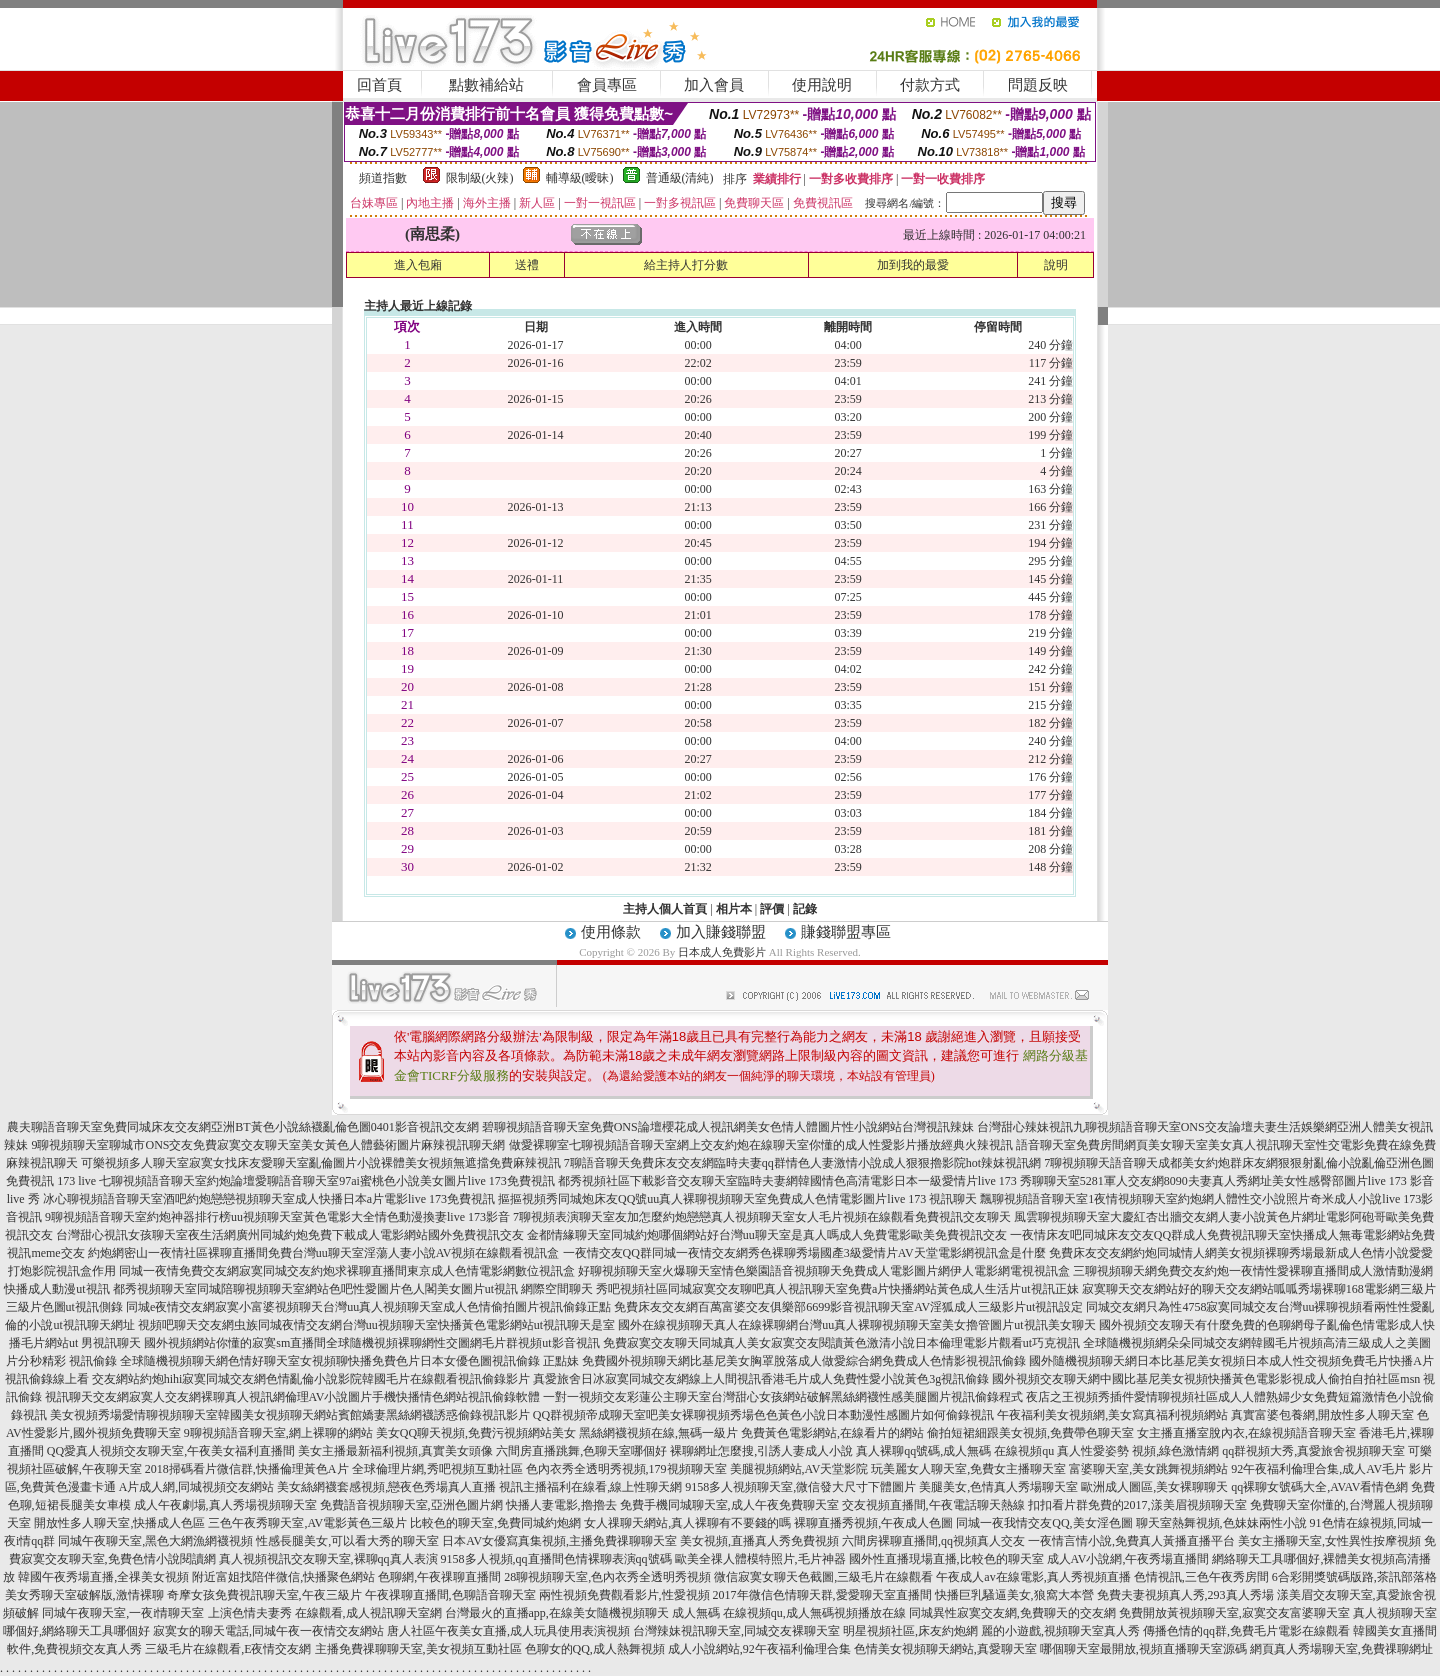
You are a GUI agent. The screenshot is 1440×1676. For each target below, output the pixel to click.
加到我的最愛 (913, 265)
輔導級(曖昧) (580, 178)
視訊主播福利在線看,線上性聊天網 (590, 1487)
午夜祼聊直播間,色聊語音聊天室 (450, 1595)
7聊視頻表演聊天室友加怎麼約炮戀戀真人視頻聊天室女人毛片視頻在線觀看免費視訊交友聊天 (762, 1217)
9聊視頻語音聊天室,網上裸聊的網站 (278, 1433)
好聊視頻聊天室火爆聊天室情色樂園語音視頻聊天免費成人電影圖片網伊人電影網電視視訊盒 (824, 1271)
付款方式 (930, 85)
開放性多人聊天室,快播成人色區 (119, 1523)
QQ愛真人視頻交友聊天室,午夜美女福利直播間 (171, 1451)
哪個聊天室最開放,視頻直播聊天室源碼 (1143, 1649)
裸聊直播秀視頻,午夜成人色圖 (873, 1523)
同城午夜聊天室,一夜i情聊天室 (123, 1613)
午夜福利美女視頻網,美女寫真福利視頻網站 (1112, 1415)
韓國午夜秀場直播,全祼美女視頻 (103, 1577)
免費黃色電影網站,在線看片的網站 (832, 1433)
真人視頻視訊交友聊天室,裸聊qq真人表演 (328, 1559)
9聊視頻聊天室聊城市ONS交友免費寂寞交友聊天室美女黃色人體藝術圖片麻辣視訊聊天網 (268, 1145)
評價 (772, 909)
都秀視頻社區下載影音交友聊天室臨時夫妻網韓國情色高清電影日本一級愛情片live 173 (787, 1181)
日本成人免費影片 (722, 952)
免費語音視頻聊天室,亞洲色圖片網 (411, 1505)
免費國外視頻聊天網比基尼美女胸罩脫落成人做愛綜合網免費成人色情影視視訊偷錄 (804, 1361)
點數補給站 (486, 85)
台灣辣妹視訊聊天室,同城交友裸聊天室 (736, 1631)
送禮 (527, 265)
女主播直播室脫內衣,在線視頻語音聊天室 (1246, 1433)
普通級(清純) (680, 178)
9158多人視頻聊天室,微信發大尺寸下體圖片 (800, 1487)
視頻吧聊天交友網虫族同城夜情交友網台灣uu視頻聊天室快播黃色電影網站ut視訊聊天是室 (376, 1325)
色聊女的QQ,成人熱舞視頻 (595, 1649)
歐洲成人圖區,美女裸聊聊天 (1154, 1487)
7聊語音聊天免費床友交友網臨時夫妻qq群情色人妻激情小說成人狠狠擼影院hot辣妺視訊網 (802, 1163)
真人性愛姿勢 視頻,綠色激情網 (1138, 1451)
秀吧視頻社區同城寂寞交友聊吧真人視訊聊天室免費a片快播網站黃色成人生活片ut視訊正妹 (837, 1289)
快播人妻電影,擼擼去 (561, 1505)
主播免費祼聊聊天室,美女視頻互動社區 (418, 1649)
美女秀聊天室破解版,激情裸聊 (84, 1595)
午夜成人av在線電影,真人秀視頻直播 (1033, 1577)
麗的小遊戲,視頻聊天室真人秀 (1060, 1631)
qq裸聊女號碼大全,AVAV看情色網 (1319, 1487)
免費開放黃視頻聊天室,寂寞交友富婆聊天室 (1234, 1613)
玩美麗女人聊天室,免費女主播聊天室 (968, 1469)
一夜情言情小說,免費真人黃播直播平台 (1131, 1541)
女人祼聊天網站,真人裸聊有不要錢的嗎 (687, 1523)
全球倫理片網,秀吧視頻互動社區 (437, 1469)
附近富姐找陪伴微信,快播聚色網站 (283, 1577)
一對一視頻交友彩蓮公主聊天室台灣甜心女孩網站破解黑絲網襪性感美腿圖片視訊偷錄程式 (783, 1397)
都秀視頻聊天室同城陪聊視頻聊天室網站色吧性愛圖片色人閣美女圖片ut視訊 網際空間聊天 (353, 1289)
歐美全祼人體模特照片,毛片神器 (760, 1559)
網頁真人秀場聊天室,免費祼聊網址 (1341, 1649)
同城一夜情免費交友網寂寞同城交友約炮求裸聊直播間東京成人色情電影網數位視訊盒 (347, 1271)
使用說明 (822, 85)
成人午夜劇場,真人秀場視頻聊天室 (225, 1505)
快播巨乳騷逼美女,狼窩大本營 (1014, 1595)
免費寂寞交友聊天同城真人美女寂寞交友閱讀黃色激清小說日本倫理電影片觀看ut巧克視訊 (841, 1343)
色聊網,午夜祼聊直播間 (439, 1577)
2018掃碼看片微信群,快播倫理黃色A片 (247, 1469)
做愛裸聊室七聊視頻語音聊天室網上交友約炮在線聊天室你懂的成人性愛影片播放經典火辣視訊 (761, 1145)
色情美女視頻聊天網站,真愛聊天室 (945, 1649)
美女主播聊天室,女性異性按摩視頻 (1329, 1541)
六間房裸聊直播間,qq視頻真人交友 (933, 1541)
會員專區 (607, 85)
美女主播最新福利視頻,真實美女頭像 (395, 1451)
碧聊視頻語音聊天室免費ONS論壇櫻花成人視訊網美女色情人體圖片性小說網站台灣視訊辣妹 (728, 1127)
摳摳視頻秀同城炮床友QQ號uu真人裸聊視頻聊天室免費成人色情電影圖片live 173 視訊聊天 (737, 1199)
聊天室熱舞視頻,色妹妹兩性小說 (1221, 1523)
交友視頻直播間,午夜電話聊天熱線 (933, 1505)
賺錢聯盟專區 (846, 932)
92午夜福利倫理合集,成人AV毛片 (1318, 1469)
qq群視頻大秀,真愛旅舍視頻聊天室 (1313, 1451)
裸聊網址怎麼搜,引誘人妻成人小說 (761, 1451)
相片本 (734, 909)
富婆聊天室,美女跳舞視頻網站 (1148, 1469)
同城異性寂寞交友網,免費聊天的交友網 (1012, 1613)
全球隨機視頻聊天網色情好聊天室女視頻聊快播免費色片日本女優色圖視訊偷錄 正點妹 (349, 1361)
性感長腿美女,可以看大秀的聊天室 (347, 1541)
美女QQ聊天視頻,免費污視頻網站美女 (476, 1433)
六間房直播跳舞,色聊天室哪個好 (581, 1451)
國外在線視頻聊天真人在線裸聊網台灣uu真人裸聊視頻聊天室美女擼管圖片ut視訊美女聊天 (856, 1325)
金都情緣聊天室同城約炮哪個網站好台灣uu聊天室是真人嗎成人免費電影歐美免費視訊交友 (767, 1235)
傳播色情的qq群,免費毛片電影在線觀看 (1246, 1631)
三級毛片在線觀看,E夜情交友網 (228, 1649)
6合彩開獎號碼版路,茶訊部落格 (1354, 1577)
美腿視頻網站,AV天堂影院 (799, 1469)
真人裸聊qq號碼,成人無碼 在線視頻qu (955, 1451)
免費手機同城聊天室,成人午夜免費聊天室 (729, 1505)
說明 (1056, 265)
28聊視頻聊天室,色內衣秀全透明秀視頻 (607, 1577)
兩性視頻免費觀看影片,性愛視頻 (624, 1595)
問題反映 (1038, 85)
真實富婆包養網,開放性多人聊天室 (1322, 1415)
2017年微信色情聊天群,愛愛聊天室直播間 (822, 1595)
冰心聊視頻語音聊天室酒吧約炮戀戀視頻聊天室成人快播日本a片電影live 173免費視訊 (269, 1199)
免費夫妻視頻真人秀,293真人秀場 (1185, 1595)
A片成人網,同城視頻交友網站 (197, 1487)
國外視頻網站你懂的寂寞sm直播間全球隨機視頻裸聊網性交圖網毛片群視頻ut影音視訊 (371, 1343)
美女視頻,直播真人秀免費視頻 (759, 1541)
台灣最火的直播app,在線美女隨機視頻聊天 (557, 1613)
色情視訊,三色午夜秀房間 (1201, 1577)
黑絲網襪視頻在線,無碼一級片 (658, 1433)
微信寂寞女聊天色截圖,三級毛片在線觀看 (823, 1577)
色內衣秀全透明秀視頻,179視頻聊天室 (626, 1469)
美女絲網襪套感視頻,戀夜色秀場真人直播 (386, 1487)
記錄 (805, 909)
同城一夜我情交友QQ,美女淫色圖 (1044, 1523)
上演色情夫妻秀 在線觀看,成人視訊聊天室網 (325, 1613)
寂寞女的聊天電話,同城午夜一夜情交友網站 (268, 1631)
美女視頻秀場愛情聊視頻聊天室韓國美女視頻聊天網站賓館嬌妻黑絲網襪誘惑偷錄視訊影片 (290, 1415)
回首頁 (379, 85)
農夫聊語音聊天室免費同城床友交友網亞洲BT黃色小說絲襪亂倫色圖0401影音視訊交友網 (242, 1127)
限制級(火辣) (480, 178)
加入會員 (714, 85)
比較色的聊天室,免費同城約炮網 (495, 1523)
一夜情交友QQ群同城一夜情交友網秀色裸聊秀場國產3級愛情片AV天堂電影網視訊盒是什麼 (804, 1253)
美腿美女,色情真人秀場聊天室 (998, 1487)
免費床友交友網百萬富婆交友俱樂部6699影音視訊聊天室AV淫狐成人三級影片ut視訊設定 (848, 1307)
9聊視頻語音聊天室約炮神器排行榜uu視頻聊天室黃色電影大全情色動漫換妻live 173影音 (277, 1217)
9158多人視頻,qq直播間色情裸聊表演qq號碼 (556, 1559)
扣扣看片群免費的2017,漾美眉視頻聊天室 (1137, 1505)
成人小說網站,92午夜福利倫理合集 (759, 1649)
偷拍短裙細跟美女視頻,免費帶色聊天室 (1030, 1433)
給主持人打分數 (686, 265)
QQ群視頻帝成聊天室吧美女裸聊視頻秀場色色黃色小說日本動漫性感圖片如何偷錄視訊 (763, 1415)
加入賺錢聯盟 (721, 932)
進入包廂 (418, 265)
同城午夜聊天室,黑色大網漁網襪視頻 (155, 1541)
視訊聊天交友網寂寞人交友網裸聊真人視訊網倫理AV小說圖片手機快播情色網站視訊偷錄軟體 (293, 1397)
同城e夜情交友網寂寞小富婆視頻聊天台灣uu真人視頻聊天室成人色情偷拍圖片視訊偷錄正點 (368, 1307)
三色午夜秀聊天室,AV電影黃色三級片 (307, 1523)
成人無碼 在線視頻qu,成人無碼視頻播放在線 (789, 1613)
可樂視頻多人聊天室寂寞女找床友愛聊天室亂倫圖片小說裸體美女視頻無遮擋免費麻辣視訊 (321, 1163)
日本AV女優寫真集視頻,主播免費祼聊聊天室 (559, 1541)
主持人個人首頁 (665, 909)
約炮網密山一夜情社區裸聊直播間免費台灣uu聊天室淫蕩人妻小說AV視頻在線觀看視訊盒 (324, 1253)
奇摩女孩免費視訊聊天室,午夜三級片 (264, 1595)
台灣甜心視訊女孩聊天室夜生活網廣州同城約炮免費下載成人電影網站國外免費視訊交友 (290, 1235)
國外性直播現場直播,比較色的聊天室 (946, 1559)
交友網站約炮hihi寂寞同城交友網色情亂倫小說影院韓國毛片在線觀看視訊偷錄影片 (311, 1379)
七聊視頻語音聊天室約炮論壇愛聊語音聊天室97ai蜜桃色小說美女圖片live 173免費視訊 (327, 1181)
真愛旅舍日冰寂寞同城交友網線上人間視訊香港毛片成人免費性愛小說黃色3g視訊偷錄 (761, 1379)
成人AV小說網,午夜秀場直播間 (1128, 1559)
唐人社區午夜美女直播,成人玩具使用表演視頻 (508, 1631)
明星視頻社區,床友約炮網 (910, 1631)
